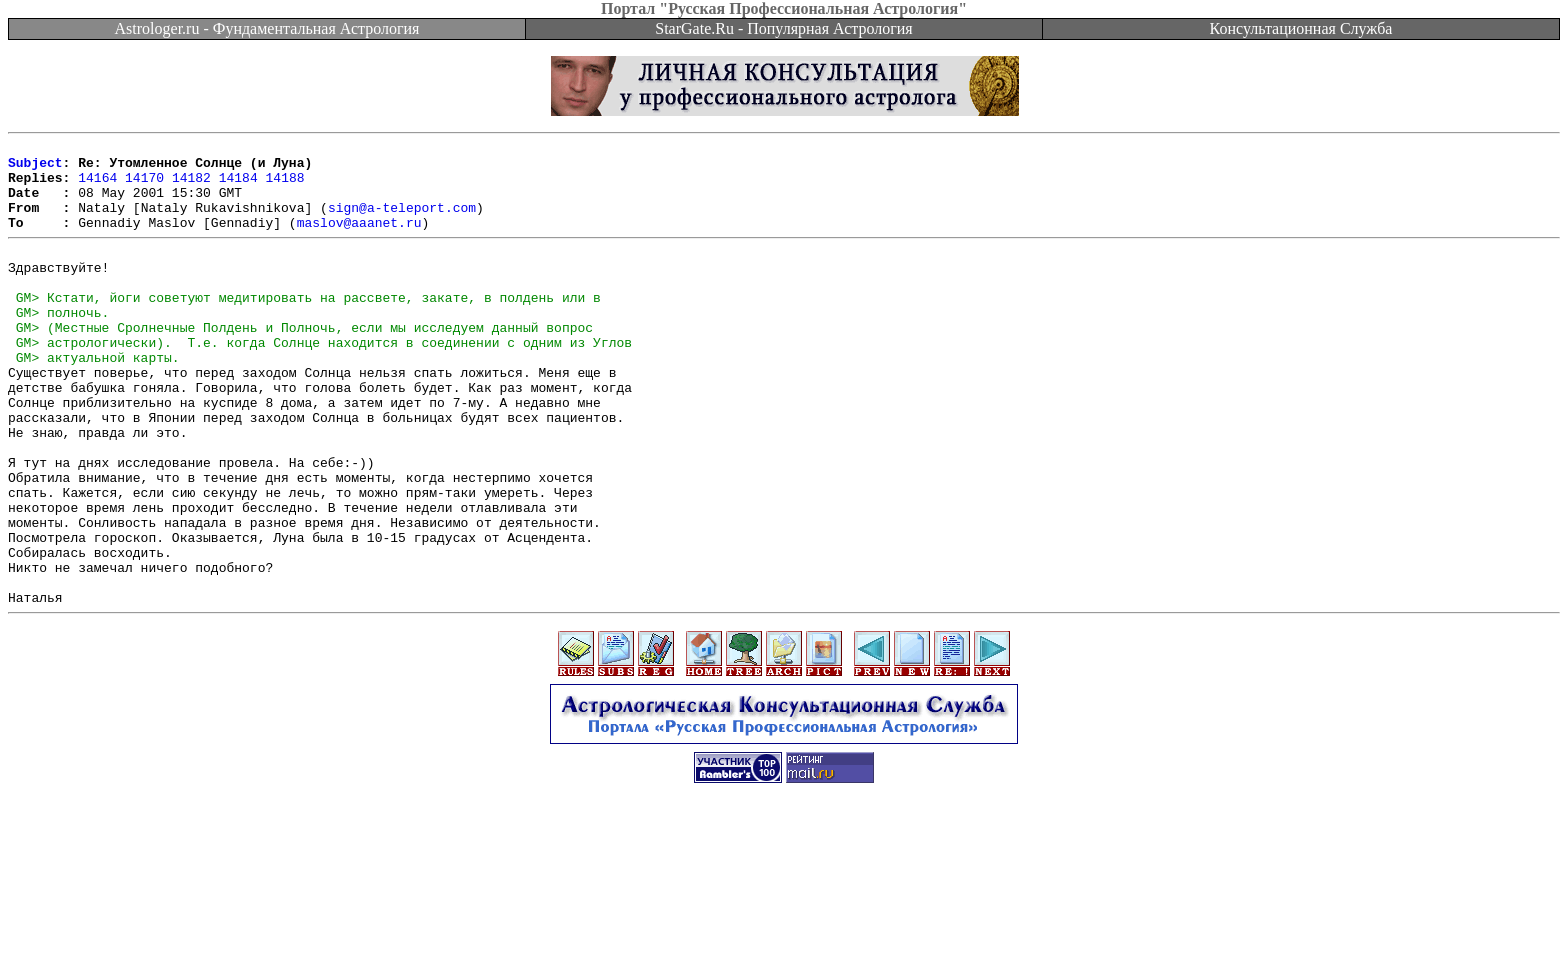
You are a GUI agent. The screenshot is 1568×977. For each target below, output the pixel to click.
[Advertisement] (784, 932)
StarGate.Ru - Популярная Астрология (783, 28)
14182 (191, 186)
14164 (97, 186)
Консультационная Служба (1301, 28)
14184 (238, 186)
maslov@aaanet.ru (359, 240)
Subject (35, 168)
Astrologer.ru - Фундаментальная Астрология (267, 28)
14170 (144, 186)
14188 (285, 186)
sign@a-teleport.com (402, 222)
